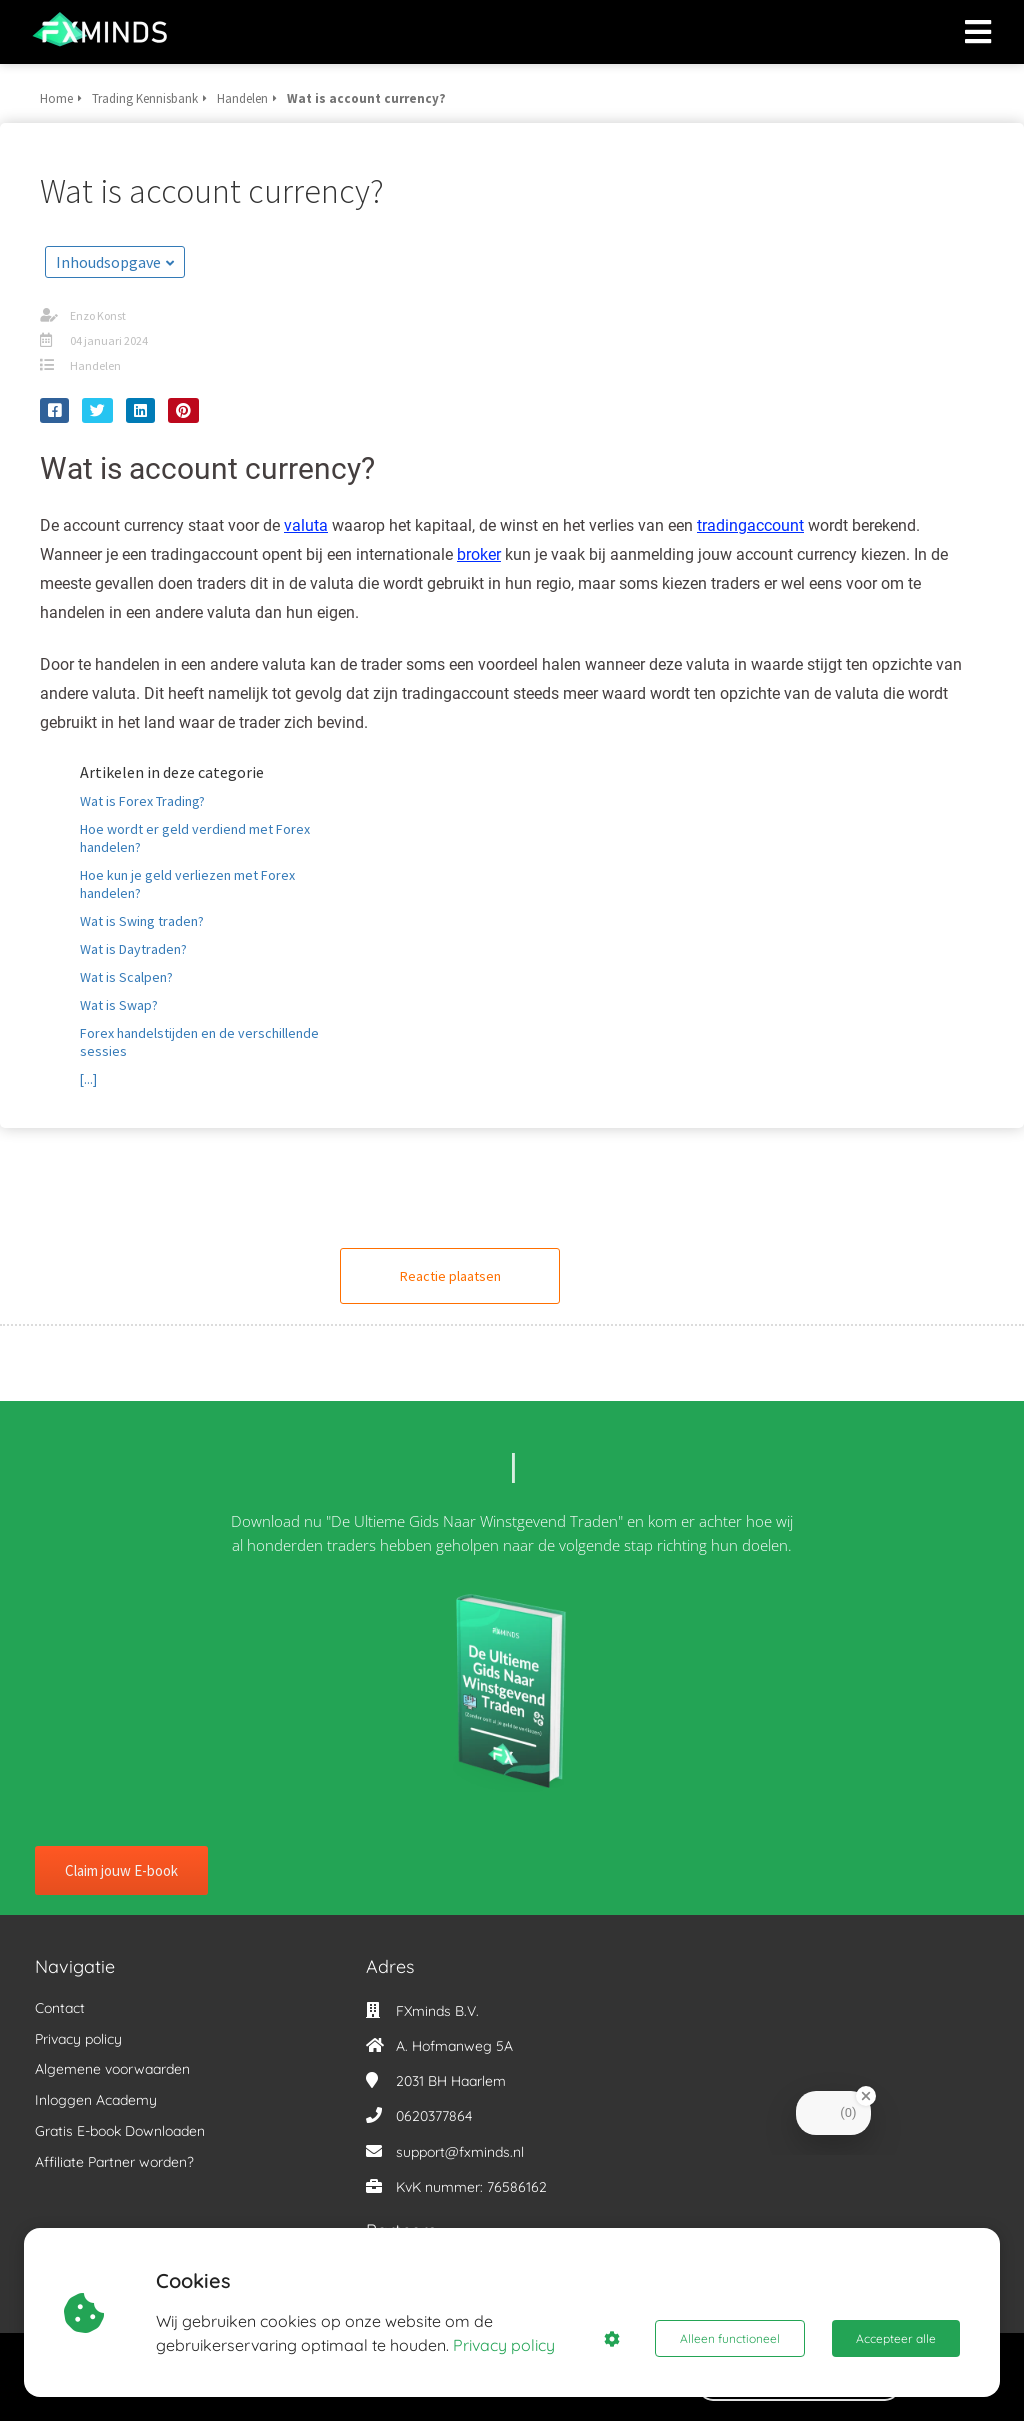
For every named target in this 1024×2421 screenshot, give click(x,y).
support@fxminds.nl (460, 2152)
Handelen (95, 365)
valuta (306, 525)
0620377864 (434, 2116)
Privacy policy (504, 2345)
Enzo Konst (98, 315)
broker (479, 554)
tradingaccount (750, 525)
